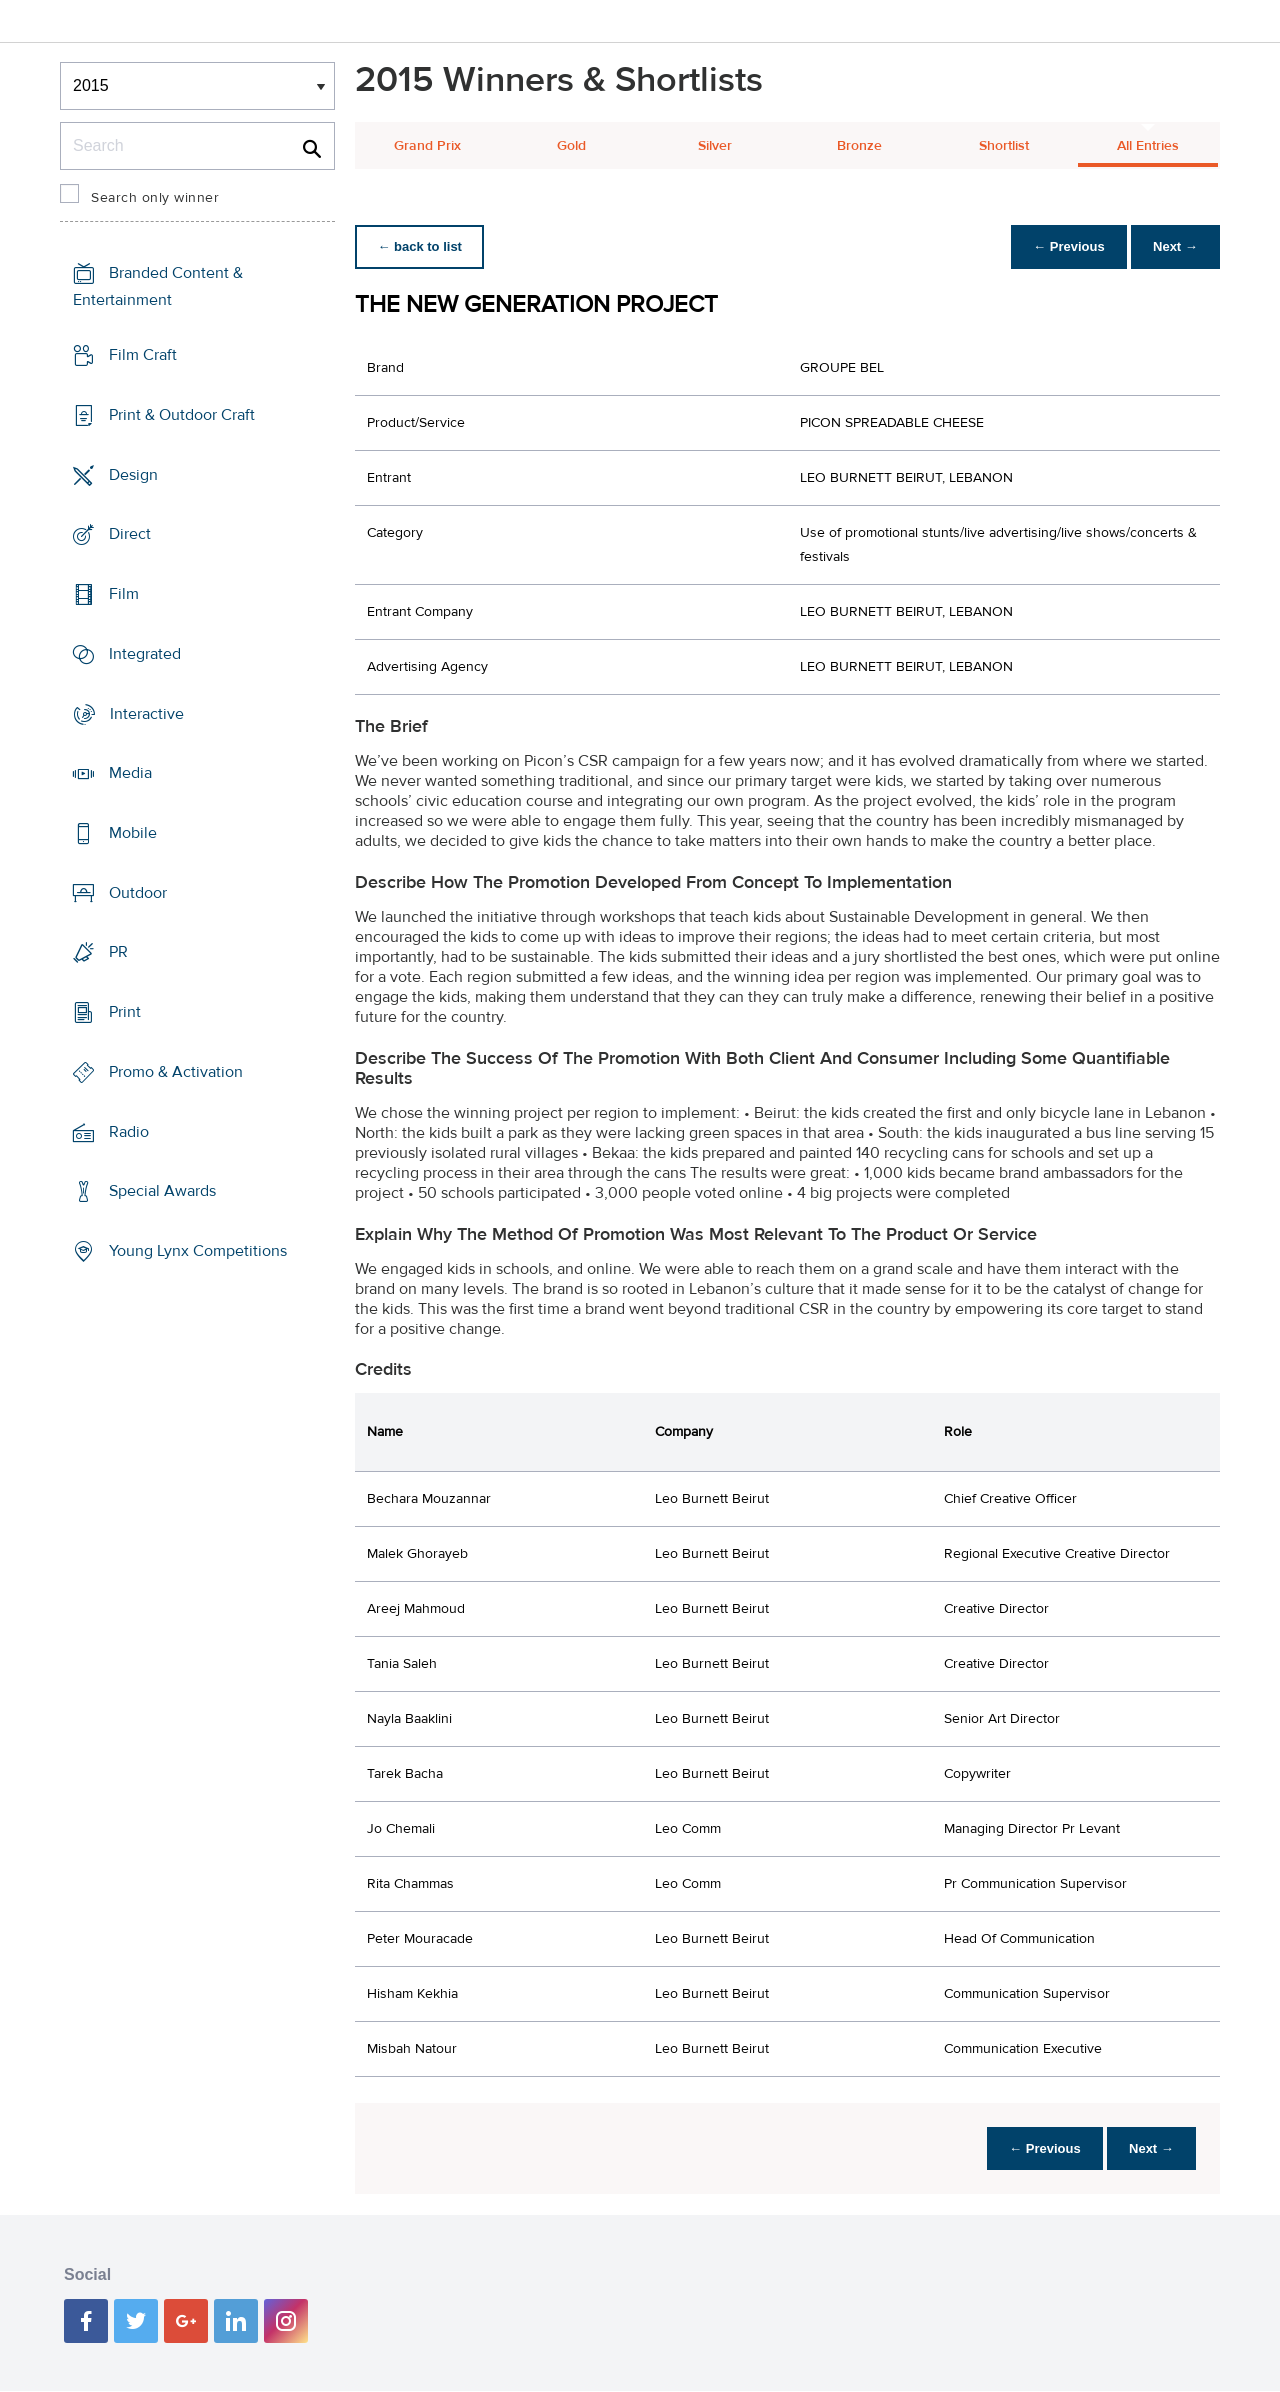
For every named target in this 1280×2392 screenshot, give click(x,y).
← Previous (1064, 246)
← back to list (421, 246)
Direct (130, 534)
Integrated (145, 654)
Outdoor (138, 893)
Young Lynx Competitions (198, 1251)
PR (118, 952)
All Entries (1148, 146)
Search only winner (155, 198)
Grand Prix (427, 146)
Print (125, 1012)
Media (130, 773)
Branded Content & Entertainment (158, 286)
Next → (1173, 246)
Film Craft (143, 355)
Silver (715, 146)
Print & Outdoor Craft (182, 415)
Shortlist (1004, 146)
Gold (571, 146)
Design (133, 474)
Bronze (859, 146)
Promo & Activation (176, 1072)
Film (124, 594)
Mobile (133, 833)
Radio (129, 1132)
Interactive (147, 713)
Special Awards (162, 1191)
